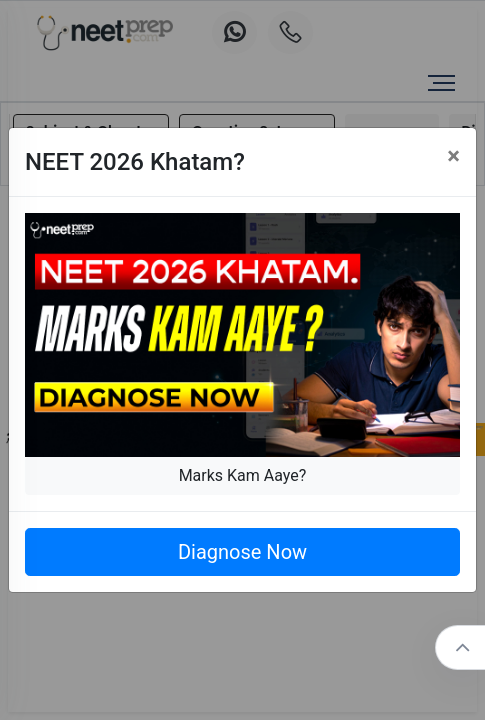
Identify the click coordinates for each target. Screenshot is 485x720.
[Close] (453, 156)
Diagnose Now (242, 552)
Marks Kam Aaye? (243, 475)
